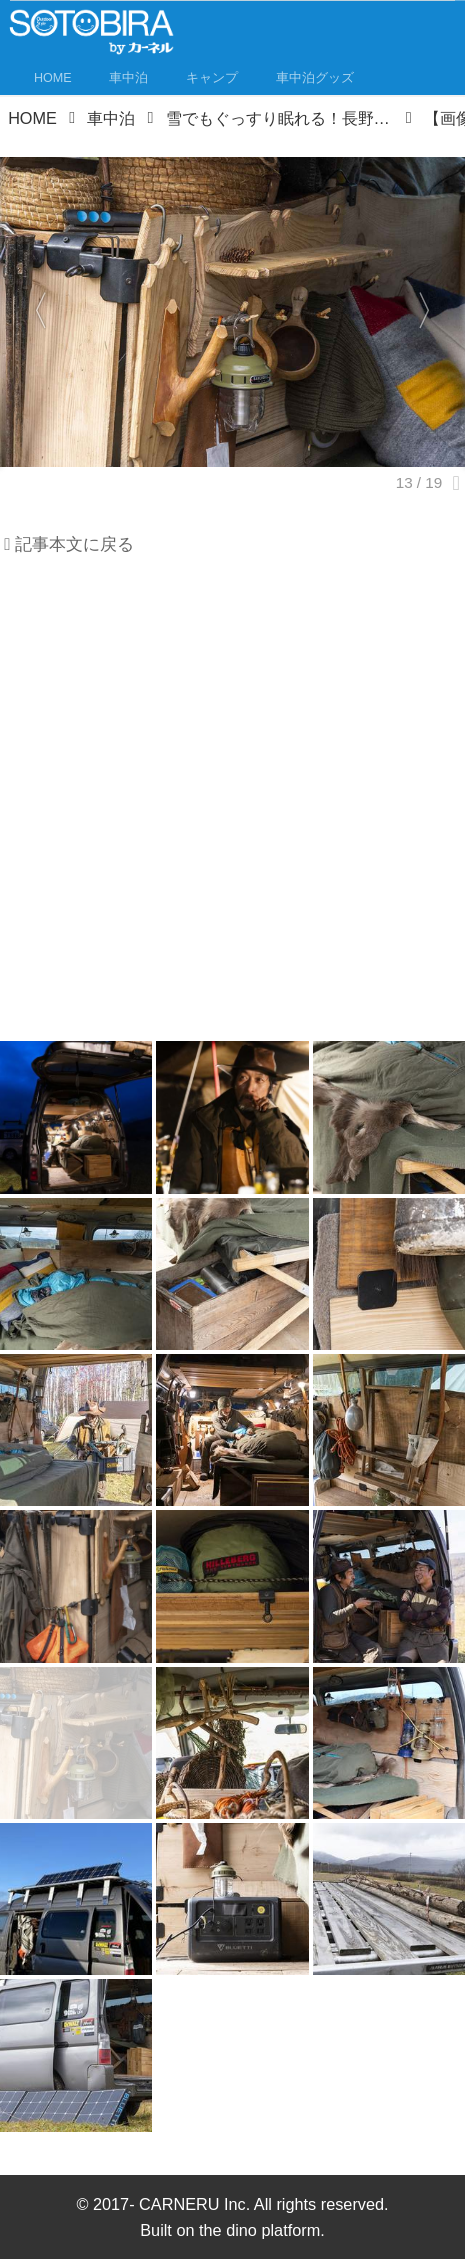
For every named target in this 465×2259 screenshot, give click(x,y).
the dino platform (259, 2230)
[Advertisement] (232, 805)
